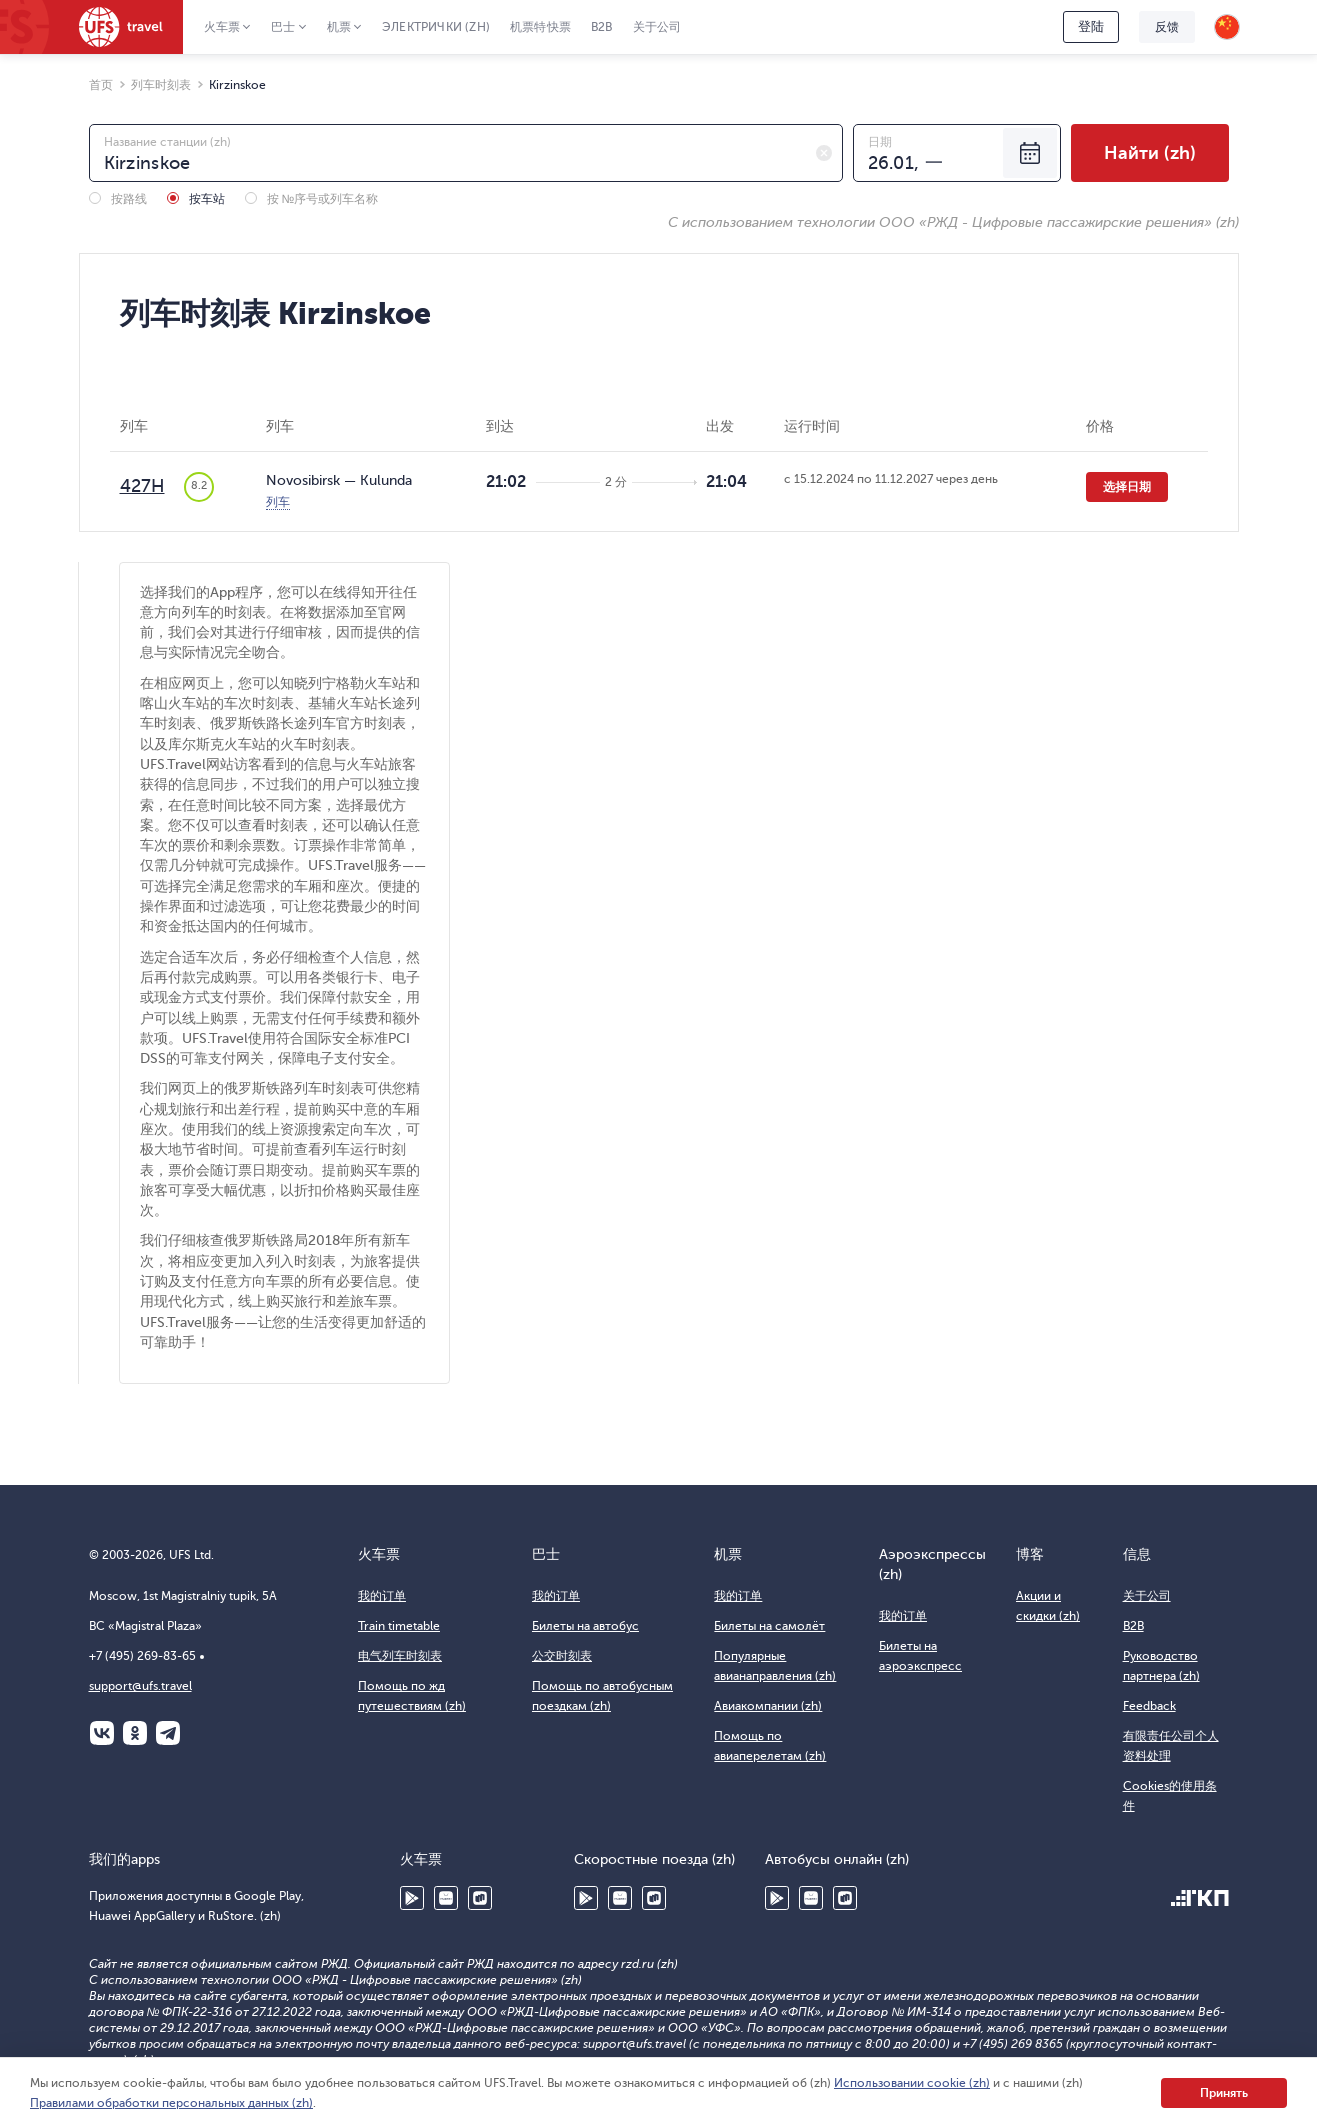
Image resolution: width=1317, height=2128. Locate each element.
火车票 (222, 27)
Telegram (168, 1733)
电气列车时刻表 (400, 1656)
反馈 (1167, 27)
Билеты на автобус (585, 1626)
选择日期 (1127, 487)
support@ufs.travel (140, 1686)
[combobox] (466, 153)
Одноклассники (135, 1733)
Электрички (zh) (436, 27)
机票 (339, 27)
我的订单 (382, 1596)
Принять (1224, 2093)
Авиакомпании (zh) (768, 1706)
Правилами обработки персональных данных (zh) (171, 2103)
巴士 (283, 27)
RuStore (480, 1898)
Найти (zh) (1150, 153)
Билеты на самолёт (769, 1626)
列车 (278, 502)
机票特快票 (540, 27)
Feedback (1149, 1706)
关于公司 (657, 27)
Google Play (412, 1898)
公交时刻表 (562, 1656)
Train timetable (399, 1626)
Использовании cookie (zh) (912, 2083)
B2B (602, 27)
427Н (142, 486)
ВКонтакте (102, 1733)
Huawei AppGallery (446, 1898)
